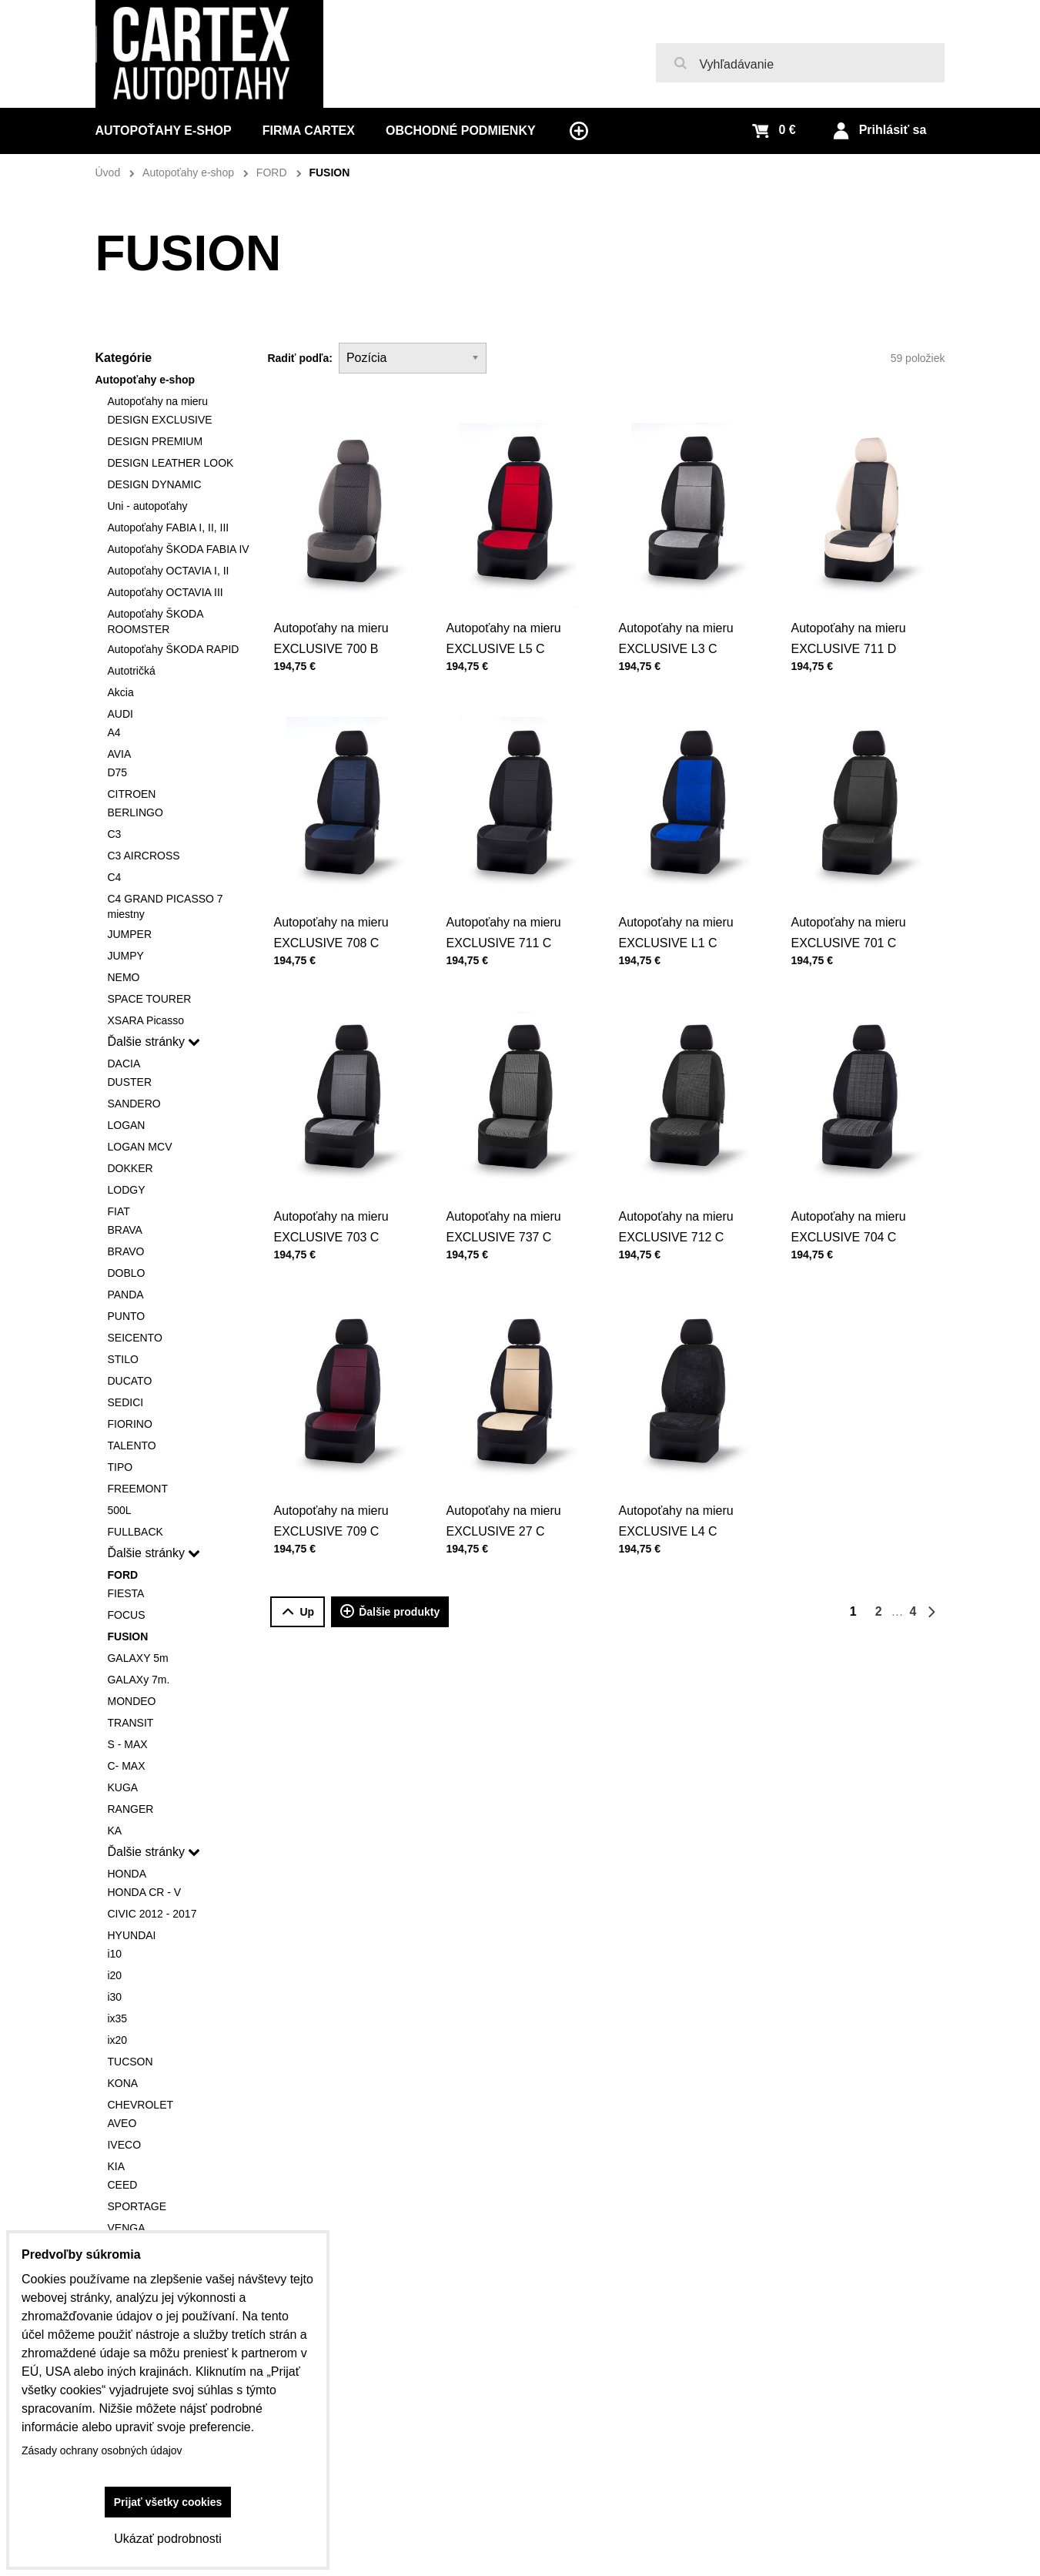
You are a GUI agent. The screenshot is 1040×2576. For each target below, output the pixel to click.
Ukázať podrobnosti (167, 2538)
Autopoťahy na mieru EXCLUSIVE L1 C (682, 901)
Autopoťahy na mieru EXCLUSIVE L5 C (503, 638)
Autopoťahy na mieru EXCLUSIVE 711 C (509, 901)
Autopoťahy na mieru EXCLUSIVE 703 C (337, 1195)
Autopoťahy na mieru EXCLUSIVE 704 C (854, 1195)
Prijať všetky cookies (168, 2502)
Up (297, 1612)
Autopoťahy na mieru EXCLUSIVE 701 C (854, 901)
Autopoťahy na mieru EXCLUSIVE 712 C (682, 1195)
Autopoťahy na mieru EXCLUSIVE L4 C (682, 1490)
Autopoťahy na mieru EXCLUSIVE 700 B (330, 638)
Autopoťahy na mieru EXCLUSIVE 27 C (509, 1490)
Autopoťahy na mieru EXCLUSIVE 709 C (337, 1490)
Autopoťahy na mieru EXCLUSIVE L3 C (675, 638)
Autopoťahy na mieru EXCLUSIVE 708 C (337, 901)
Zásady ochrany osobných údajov (102, 2450)
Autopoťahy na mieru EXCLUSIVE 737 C (509, 1195)
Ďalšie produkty (390, 1612)
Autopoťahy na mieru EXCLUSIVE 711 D (854, 607)
